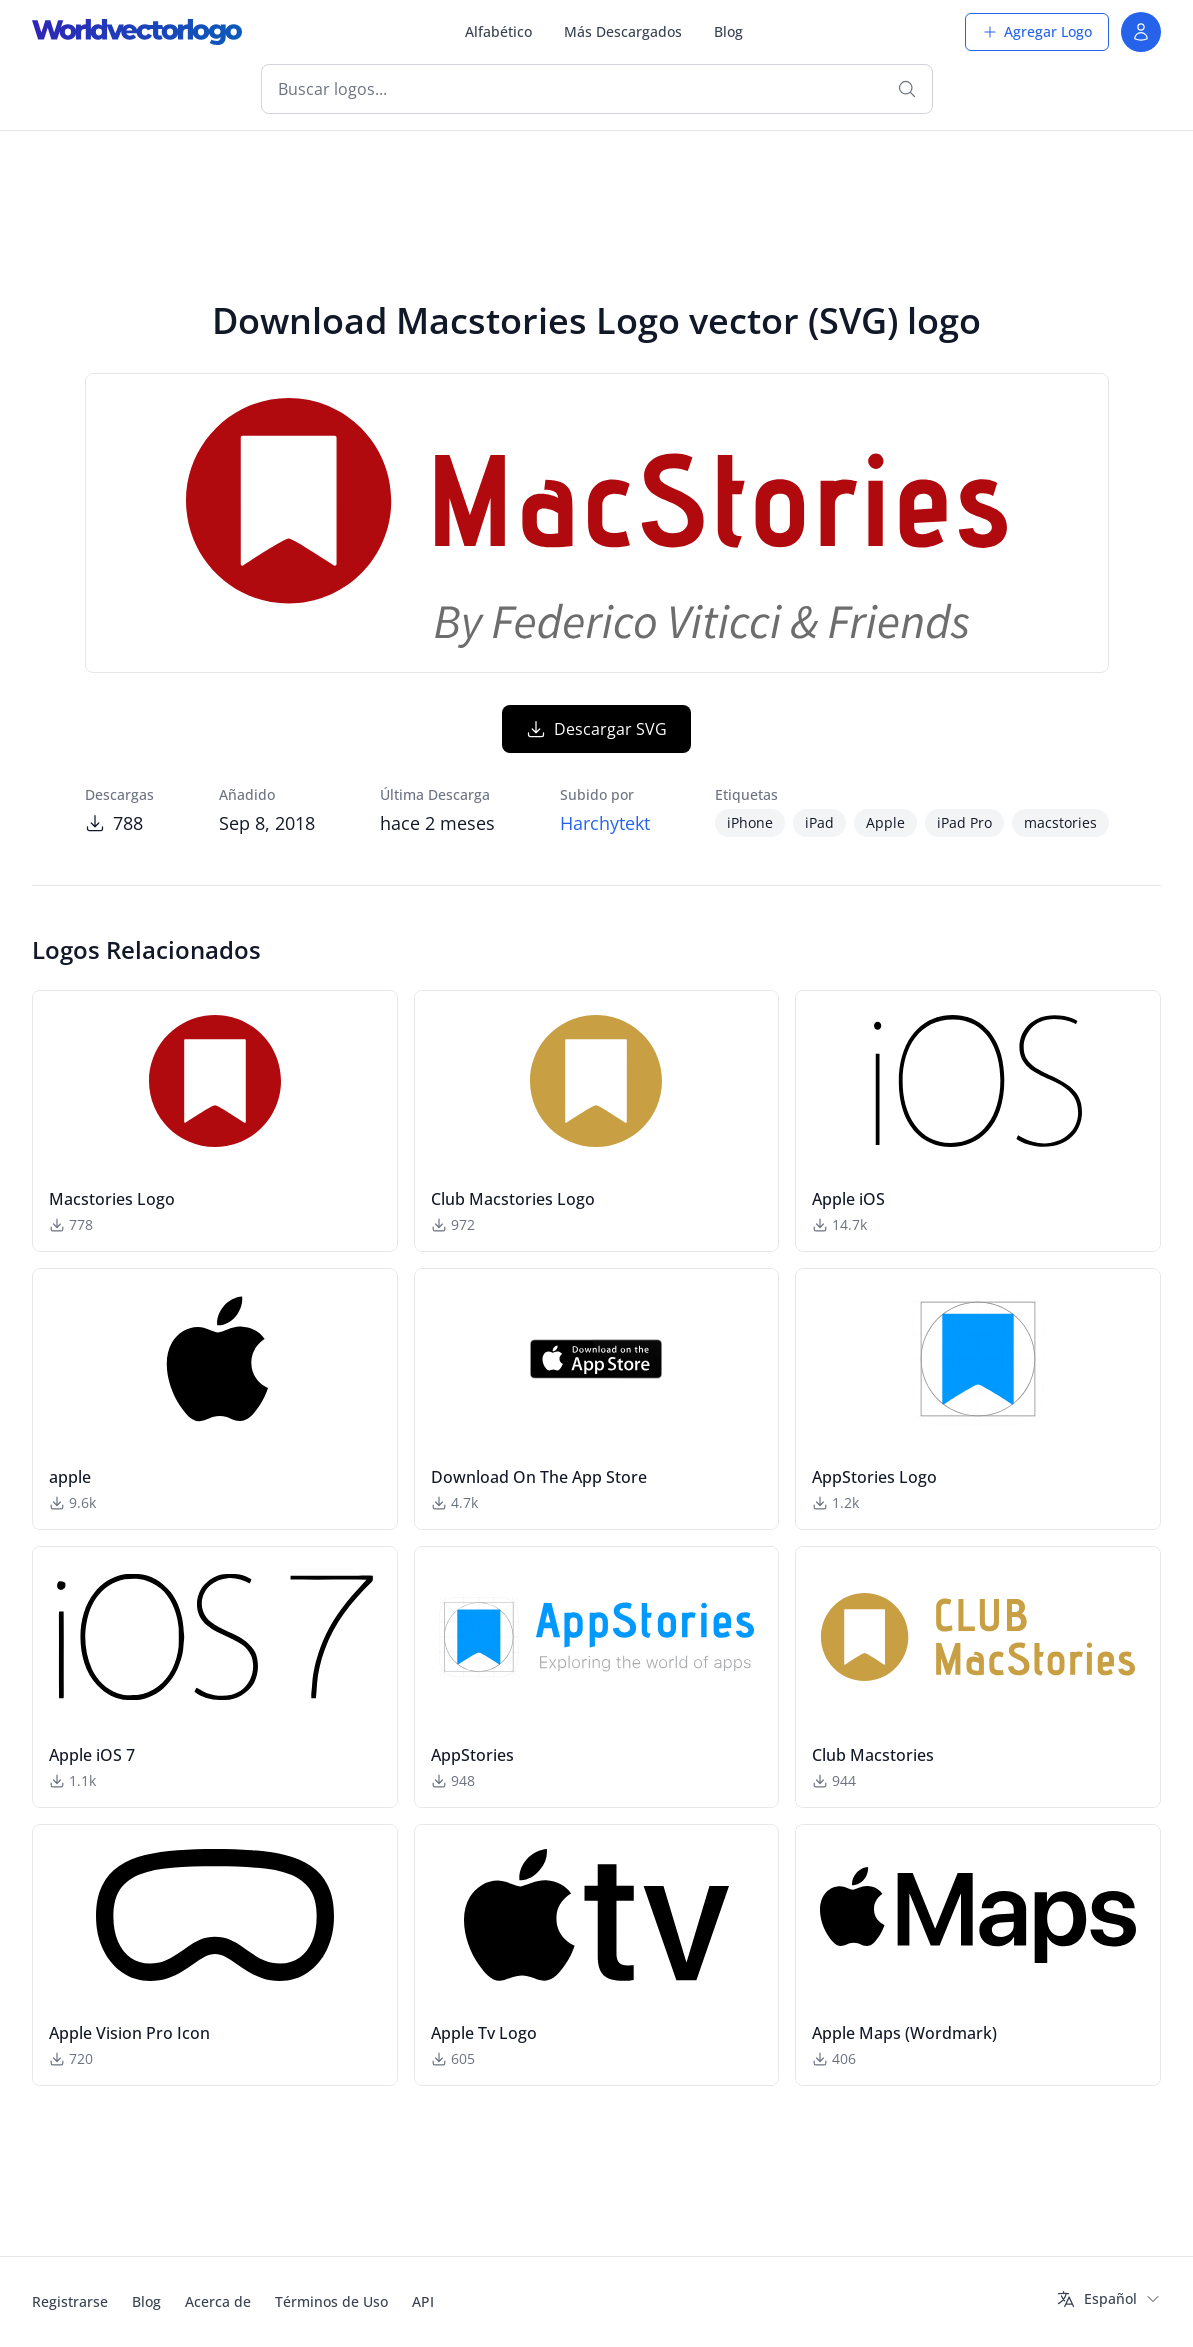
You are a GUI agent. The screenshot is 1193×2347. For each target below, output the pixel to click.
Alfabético (498, 31)
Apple (885, 822)
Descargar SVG (596, 729)
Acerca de (218, 2301)
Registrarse (70, 2301)
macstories (1060, 822)
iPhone (750, 822)
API (423, 2301)
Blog (728, 31)
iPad (819, 822)
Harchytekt (605, 823)
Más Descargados (623, 31)
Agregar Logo (1037, 31)
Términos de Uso (331, 2301)
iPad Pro (964, 822)
